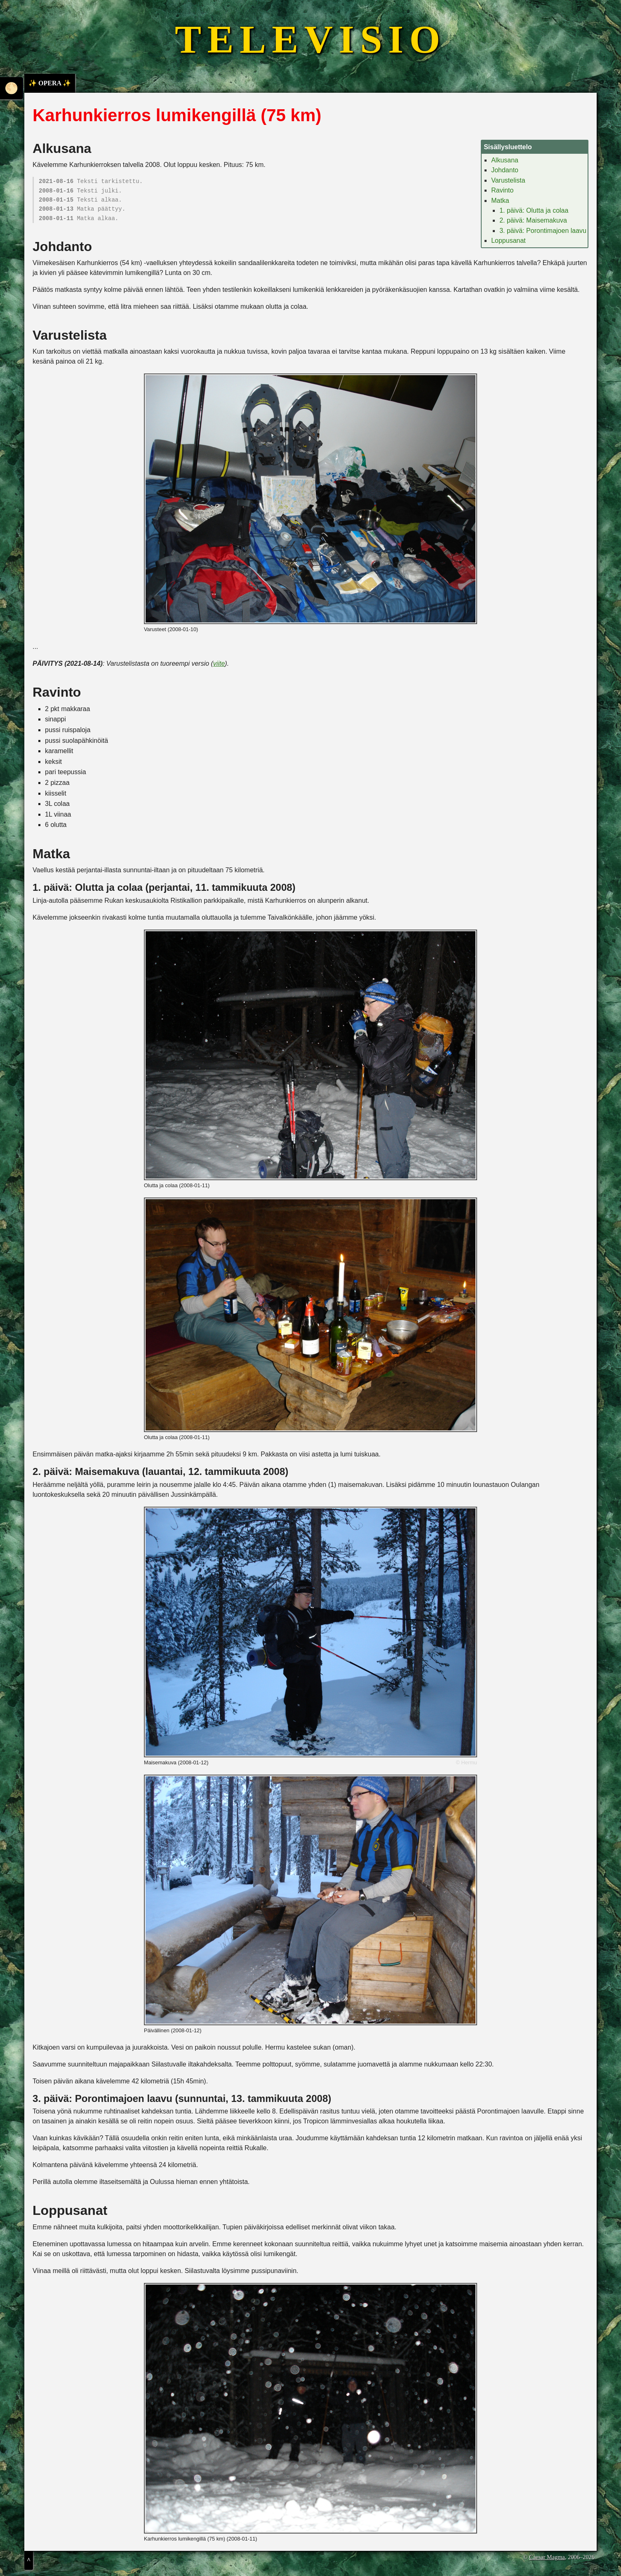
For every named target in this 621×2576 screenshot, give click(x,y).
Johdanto (504, 170)
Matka (500, 200)
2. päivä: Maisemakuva (533, 220)
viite (219, 663)
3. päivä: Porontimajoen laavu (542, 230)
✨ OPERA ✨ (50, 83)
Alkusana (504, 160)
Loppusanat (508, 240)
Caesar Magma (547, 2557)
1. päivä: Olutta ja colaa (533, 210)
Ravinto (502, 190)
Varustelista (508, 180)
